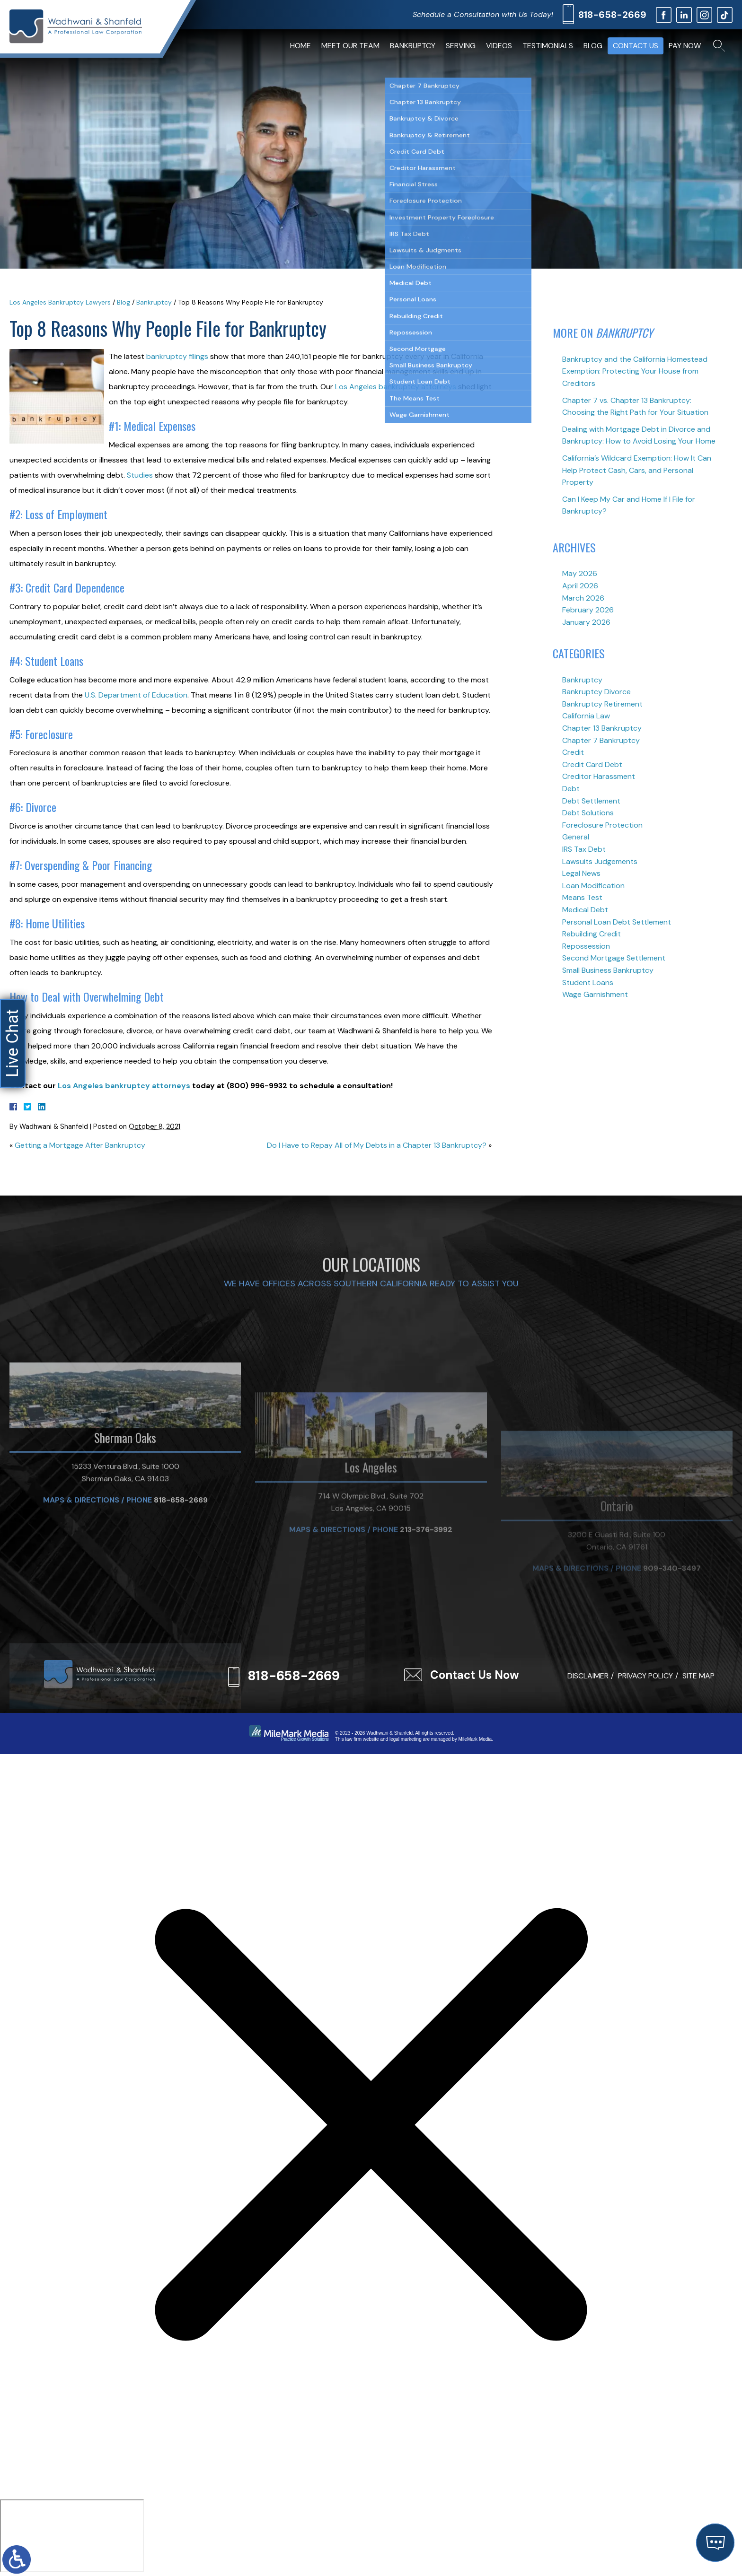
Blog (592, 46)
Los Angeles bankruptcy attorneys (395, 387)
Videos (499, 46)
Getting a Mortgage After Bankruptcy (80, 1145)
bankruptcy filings (176, 356)
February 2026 (588, 610)
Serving (461, 46)
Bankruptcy (412, 46)
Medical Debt (585, 910)
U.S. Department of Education (136, 695)
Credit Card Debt (592, 764)
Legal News (581, 873)
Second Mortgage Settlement (613, 958)
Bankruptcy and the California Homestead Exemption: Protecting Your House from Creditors (634, 371)
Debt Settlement (591, 801)
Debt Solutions (588, 813)
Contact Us (635, 46)
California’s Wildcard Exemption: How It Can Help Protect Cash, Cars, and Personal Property (636, 470)
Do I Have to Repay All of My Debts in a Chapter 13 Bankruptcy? (376, 1145)
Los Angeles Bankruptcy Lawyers (60, 302)
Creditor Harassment (598, 776)
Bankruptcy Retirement (602, 704)
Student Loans (587, 982)
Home (300, 46)
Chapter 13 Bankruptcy (602, 728)
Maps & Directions (81, 1611)
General (575, 837)
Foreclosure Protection (602, 825)
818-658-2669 (612, 15)
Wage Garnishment (595, 994)
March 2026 (583, 598)
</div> (72, 2535)
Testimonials (547, 46)
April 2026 (580, 586)
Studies (140, 475)
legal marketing (405, 1739)
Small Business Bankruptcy (608, 970)
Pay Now (685, 46)
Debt (571, 789)
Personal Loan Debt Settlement (616, 922)
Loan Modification (593, 886)
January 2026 (586, 622)
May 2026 (579, 573)
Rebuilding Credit (591, 934)
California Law (586, 716)
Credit (573, 752)
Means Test (582, 897)
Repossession (586, 946)
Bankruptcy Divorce (596, 692)
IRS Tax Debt (584, 849)
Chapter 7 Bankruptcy (601, 740)
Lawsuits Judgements (599, 861)
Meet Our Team (350, 46)
